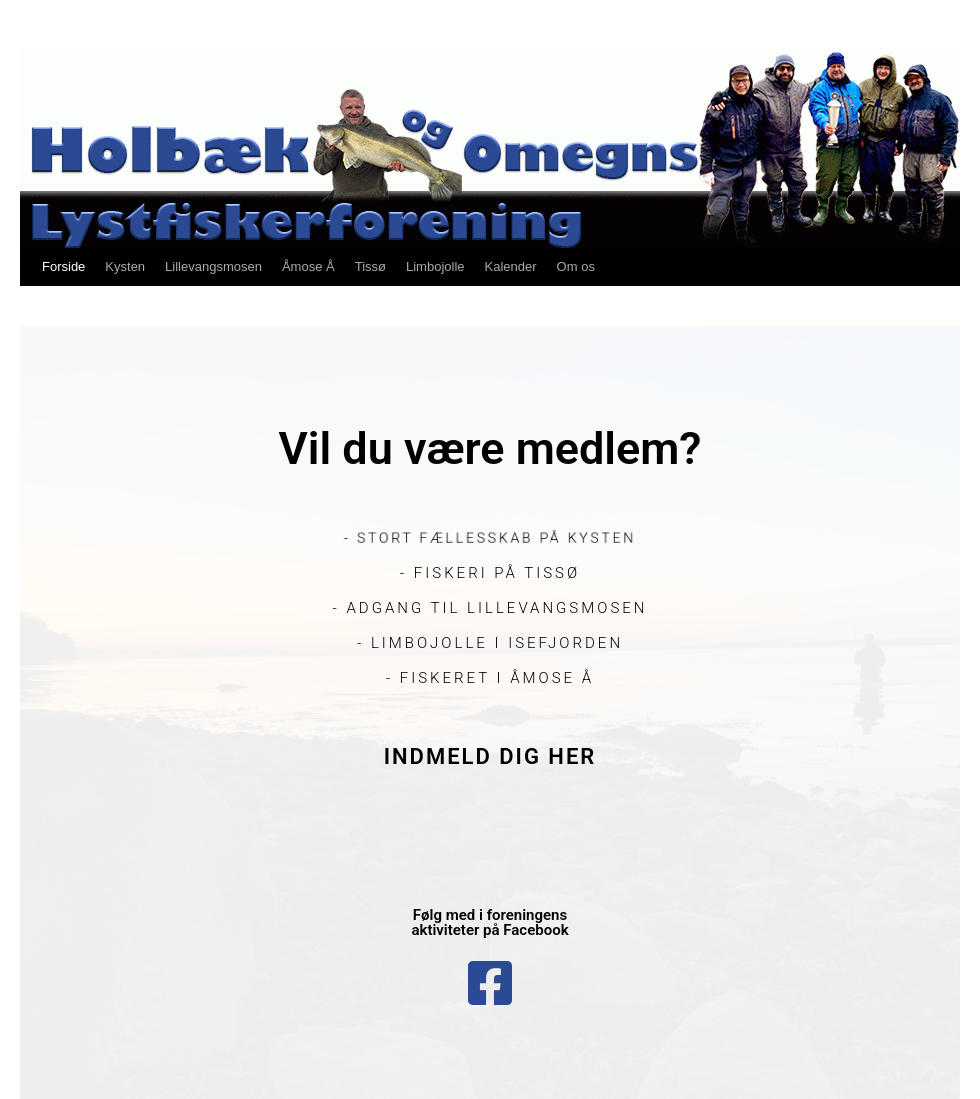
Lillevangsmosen (213, 266)
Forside (63, 266)
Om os (576, 266)
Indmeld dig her (490, 756)
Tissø (370, 266)
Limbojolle (435, 266)
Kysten (125, 266)
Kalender (511, 266)
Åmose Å (308, 266)
